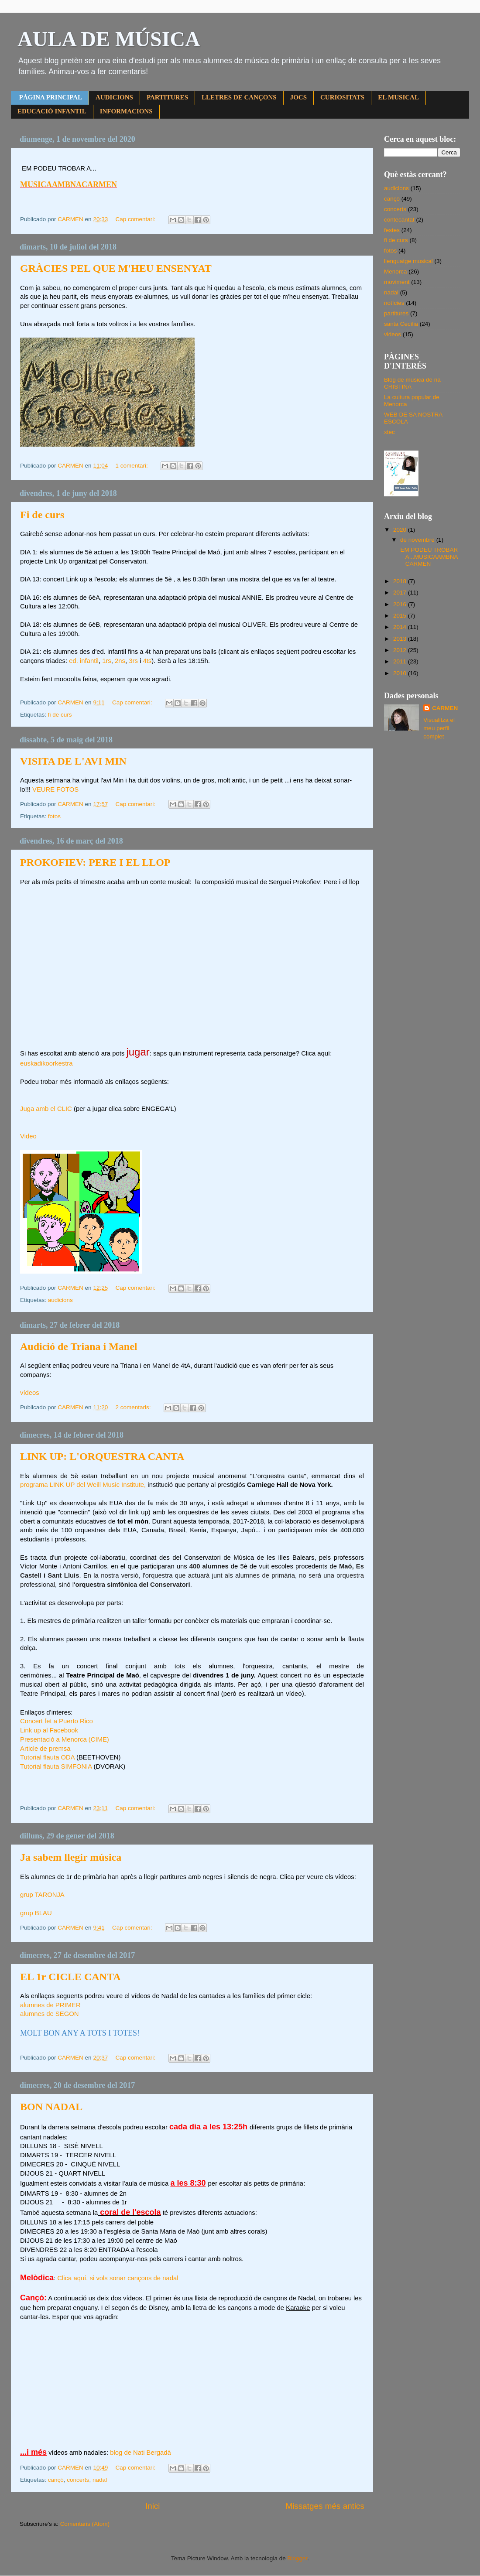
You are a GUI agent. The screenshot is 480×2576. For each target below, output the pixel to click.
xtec (389, 432)
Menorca (395, 271)
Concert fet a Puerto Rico (56, 1721)
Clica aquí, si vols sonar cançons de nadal (117, 2278)
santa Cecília (401, 324)
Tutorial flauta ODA (47, 1757)
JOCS (298, 97)
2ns (120, 660)
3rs (133, 660)
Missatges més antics (324, 2506)
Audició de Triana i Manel (78, 1346)
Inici (152, 2506)
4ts (147, 660)
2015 (400, 615)
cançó (56, 2480)
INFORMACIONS (126, 111)
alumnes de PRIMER (50, 2005)
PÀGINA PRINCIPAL (50, 97)
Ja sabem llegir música (70, 1857)
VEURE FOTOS (55, 789)
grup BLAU (36, 1913)
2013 (400, 638)
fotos (54, 816)
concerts (78, 2480)
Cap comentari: (136, 219)
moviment (397, 282)
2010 (400, 673)
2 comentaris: (133, 1407)
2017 (400, 592)
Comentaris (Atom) (85, 2524)
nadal (100, 2480)
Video (28, 1136)
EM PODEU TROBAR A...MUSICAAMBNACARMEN (428, 557)
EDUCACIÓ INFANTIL (51, 111)
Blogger (297, 2558)
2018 (400, 581)
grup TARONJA (42, 1894)
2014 (400, 627)
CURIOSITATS (342, 97)
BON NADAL (51, 2106)
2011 (400, 661)
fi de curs (60, 714)
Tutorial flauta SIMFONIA (56, 1766)
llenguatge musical (408, 261)
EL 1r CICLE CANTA (70, 1976)
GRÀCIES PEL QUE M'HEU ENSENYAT (116, 268)
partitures (396, 313)
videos (392, 334)
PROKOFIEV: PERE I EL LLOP (95, 862)
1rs (106, 660)
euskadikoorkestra (46, 1063)
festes (392, 230)
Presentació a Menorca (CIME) (64, 1739)
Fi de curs (42, 514)
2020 (400, 529)
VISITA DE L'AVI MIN (73, 761)
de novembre (418, 539)
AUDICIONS (114, 97)
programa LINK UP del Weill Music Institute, (83, 1484)
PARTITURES (167, 97)
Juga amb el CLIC (46, 1108)
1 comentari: (132, 465)
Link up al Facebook (49, 1730)
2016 (400, 604)
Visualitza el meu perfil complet (439, 728)
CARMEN (445, 708)
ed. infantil (84, 660)
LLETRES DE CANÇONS (239, 97)
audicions (60, 1300)
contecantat (399, 219)
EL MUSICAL (398, 97)
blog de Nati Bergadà (140, 2452)
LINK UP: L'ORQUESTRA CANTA (102, 1456)
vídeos (29, 1392)
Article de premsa (45, 1748)
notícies (394, 303)
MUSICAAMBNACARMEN (68, 184)
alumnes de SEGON (49, 2013)
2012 (400, 650)
